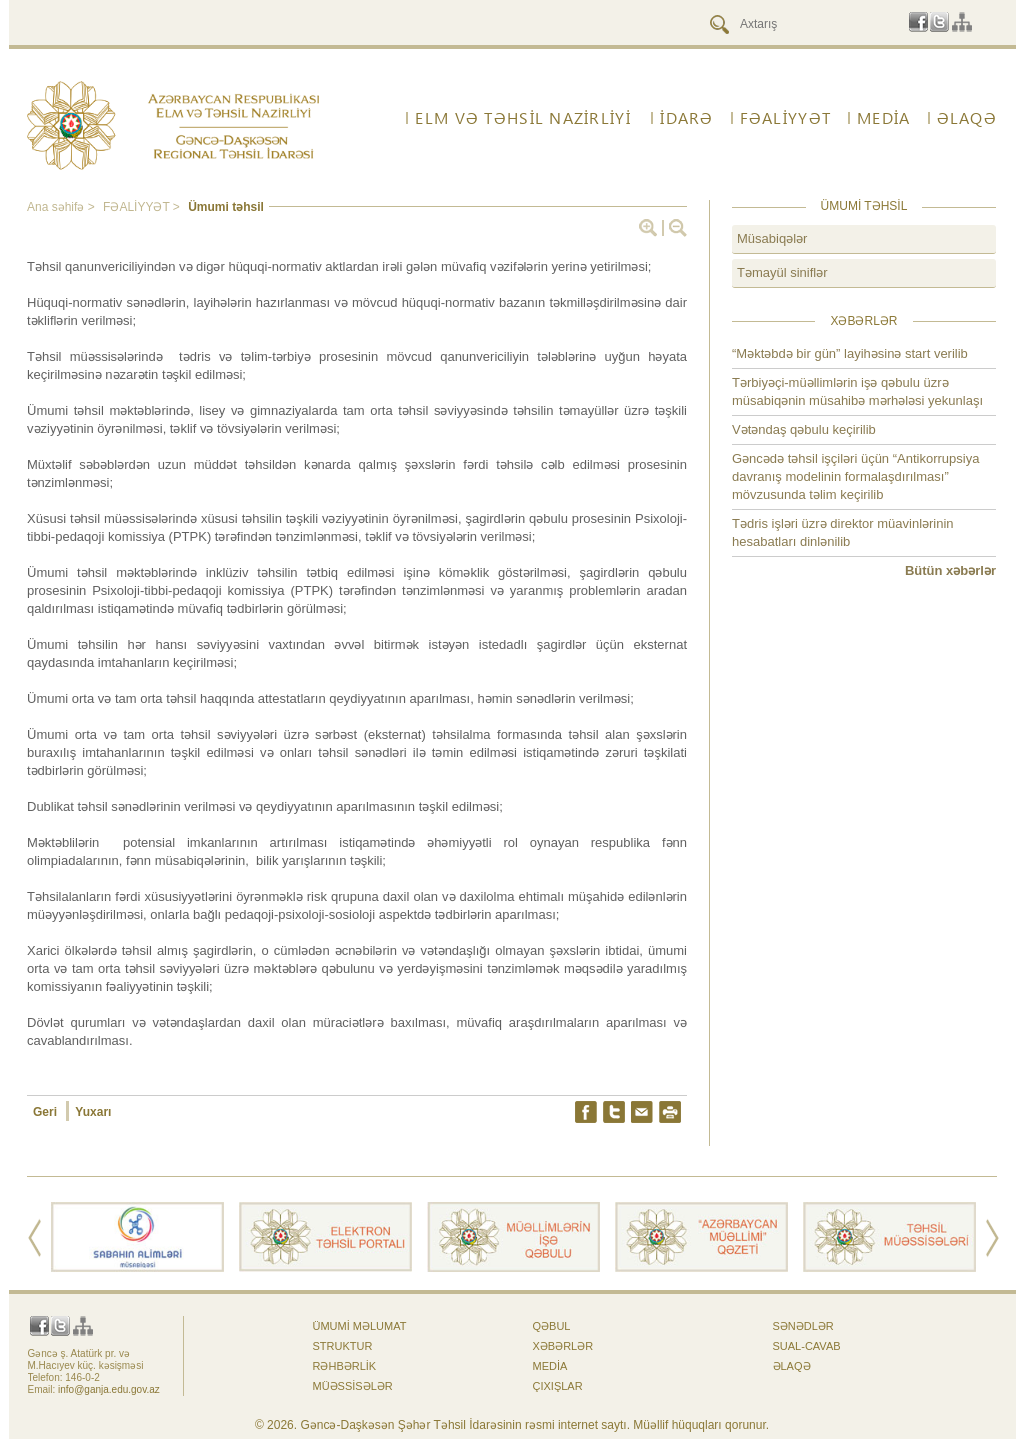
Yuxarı (93, 1112)
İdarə (686, 118)
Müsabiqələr (772, 238)
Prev (34, 1238)
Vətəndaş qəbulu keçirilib (804, 429)
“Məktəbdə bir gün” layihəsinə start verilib (850, 353)
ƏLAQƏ (967, 118)
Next (992, 1238)
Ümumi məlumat (360, 1326)
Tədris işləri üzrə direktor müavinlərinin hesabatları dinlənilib (843, 532)
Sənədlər (803, 1326)
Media (883, 118)
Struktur (343, 1346)
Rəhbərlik (345, 1366)
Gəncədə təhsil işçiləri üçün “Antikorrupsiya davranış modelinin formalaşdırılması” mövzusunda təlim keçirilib (855, 476)
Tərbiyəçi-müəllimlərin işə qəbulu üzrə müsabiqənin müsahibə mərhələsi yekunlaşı (857, 391)
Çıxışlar (558, 1386)
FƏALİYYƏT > (143, 207)
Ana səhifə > (62, 207)
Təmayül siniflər (782, 272)
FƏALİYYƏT (786, 118)
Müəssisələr (353, 1386)
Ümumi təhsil (226, 207)
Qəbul (552, 1326)
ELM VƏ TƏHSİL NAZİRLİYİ (522, 118)
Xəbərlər (563, 1346)
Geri (46, 1112)
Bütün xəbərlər (950, 570)
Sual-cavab (807, 1346)
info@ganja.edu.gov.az (109, 1389)
